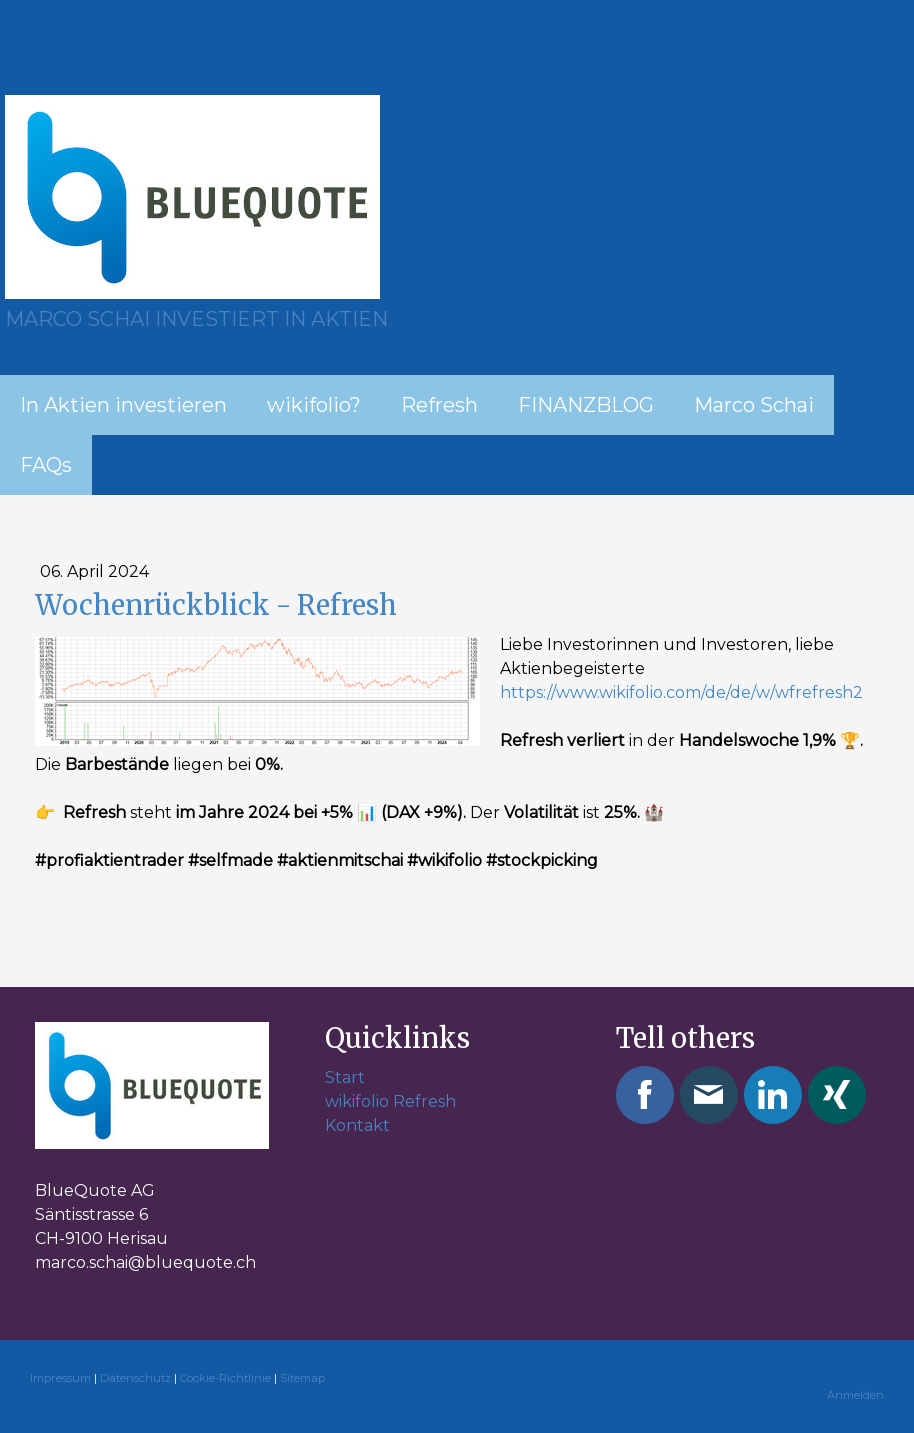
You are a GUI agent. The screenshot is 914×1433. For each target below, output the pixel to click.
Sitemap (302, 1378)
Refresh (439, 405)
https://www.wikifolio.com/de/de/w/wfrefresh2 (681, 692)
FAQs (46, 465)
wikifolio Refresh (390, 1101)
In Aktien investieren (123, 405)
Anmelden (855, 1395)
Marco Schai (754, 405)
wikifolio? (314, 405)
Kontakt (357, 1125)
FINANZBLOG (586, 405)
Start (345, 1077)
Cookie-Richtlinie (225, 1378)
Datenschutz (135, 1378)
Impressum (60, 1378)
